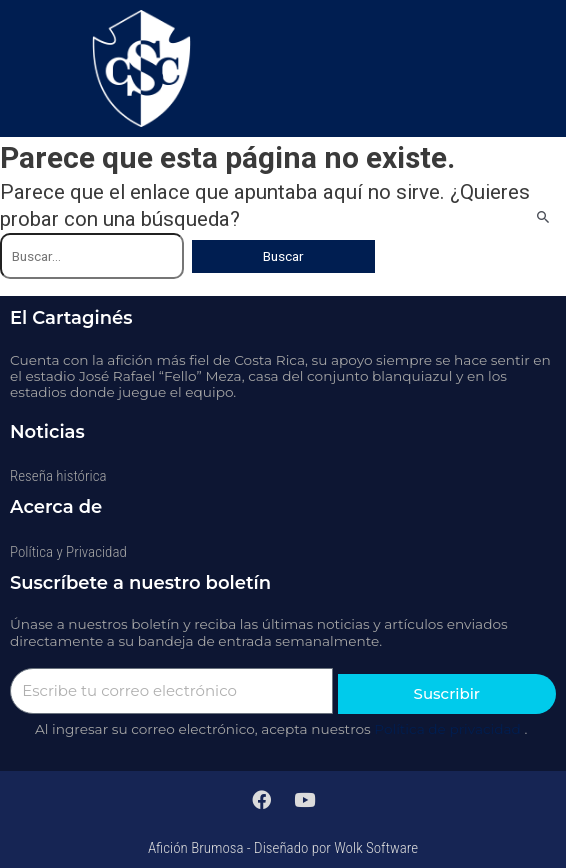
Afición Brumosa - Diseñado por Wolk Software (283, 848)
